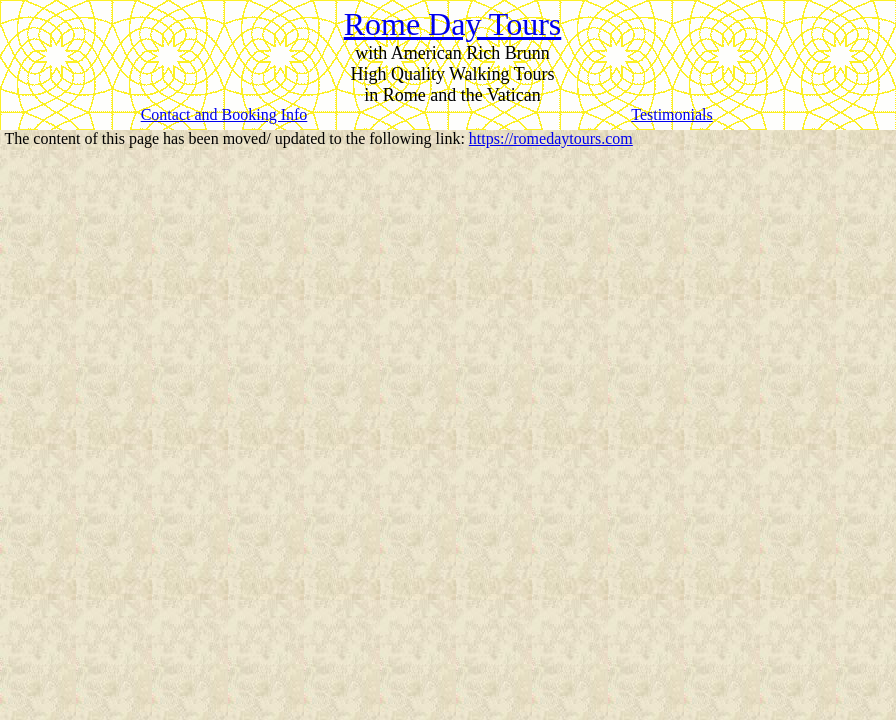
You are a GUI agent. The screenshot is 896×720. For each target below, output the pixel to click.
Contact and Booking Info (224, 114)
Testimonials (672, 114)
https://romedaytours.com (551, 138)
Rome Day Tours (453, 24)
